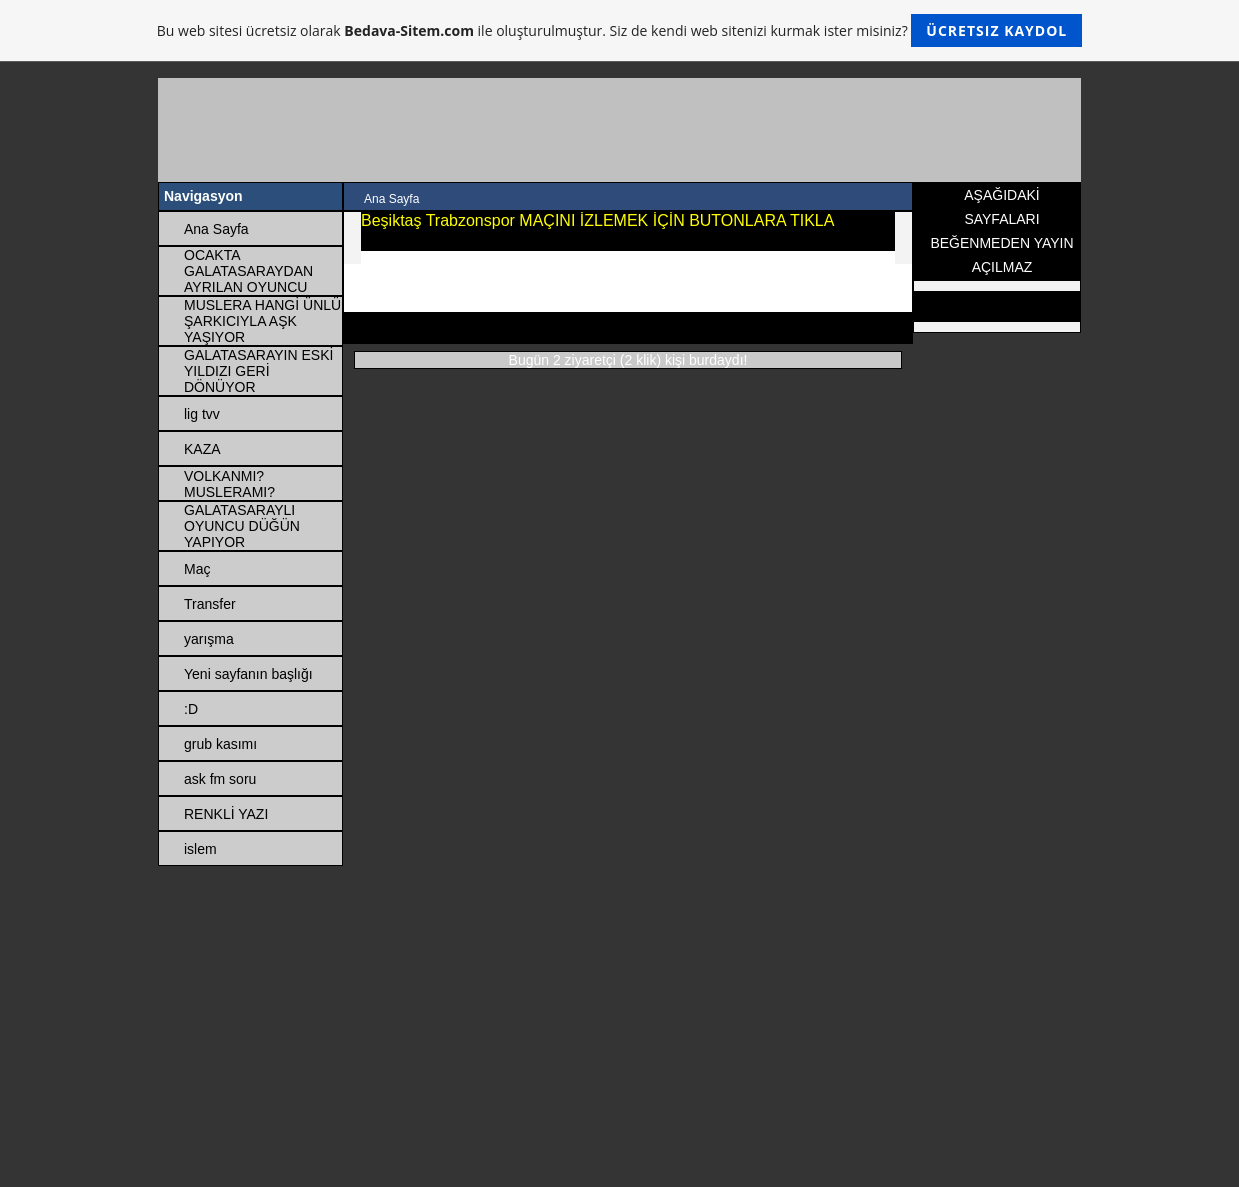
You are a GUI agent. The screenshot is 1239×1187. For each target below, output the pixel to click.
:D (191, 709)
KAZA (202, 449)
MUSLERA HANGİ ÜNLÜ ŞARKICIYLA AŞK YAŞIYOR (262, 321)
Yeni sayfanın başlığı (248, 674)
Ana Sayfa (216, 229)
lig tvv (202, 414)
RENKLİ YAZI (226, 814)
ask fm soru (220, 779)
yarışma (209, 639)
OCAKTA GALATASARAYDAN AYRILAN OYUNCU (248, 271)
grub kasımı (220, 744)
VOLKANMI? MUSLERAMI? (229, 484)
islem (200, 849)
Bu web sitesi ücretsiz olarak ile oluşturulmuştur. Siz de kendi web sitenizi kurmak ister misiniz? (619, 30)
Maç (197, 569)
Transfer (210, 604)
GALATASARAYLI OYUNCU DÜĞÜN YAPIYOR (242, 526)
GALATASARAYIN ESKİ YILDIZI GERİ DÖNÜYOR (258, 371)
